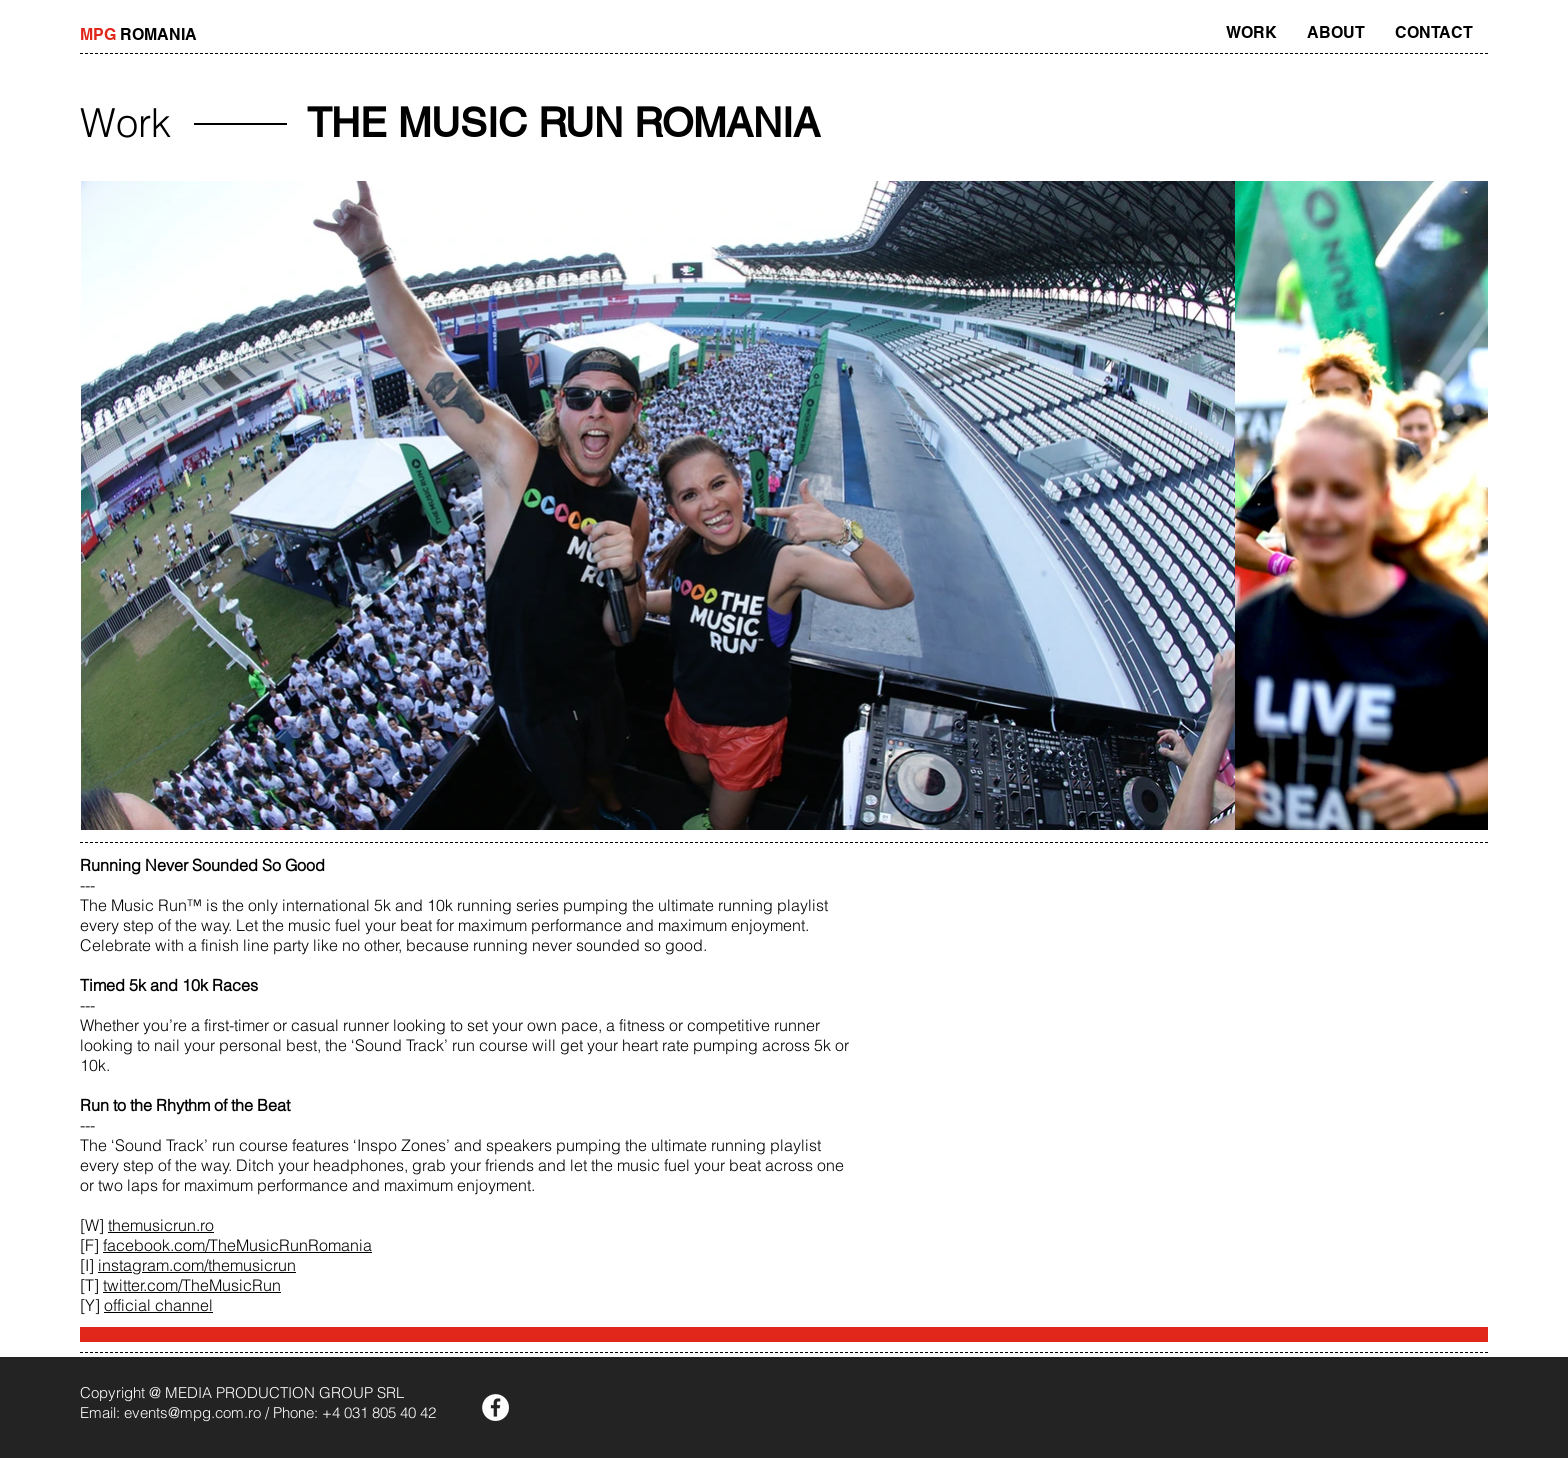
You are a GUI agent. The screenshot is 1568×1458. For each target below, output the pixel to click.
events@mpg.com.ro (192, 1412)
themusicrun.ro (161, 1225)
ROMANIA (138, 34)
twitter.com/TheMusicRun (192, 1285)
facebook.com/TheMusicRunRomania (237, 1245)
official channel (158, 1305)
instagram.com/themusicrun (197, 1265)
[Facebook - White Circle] (495, 1407)
